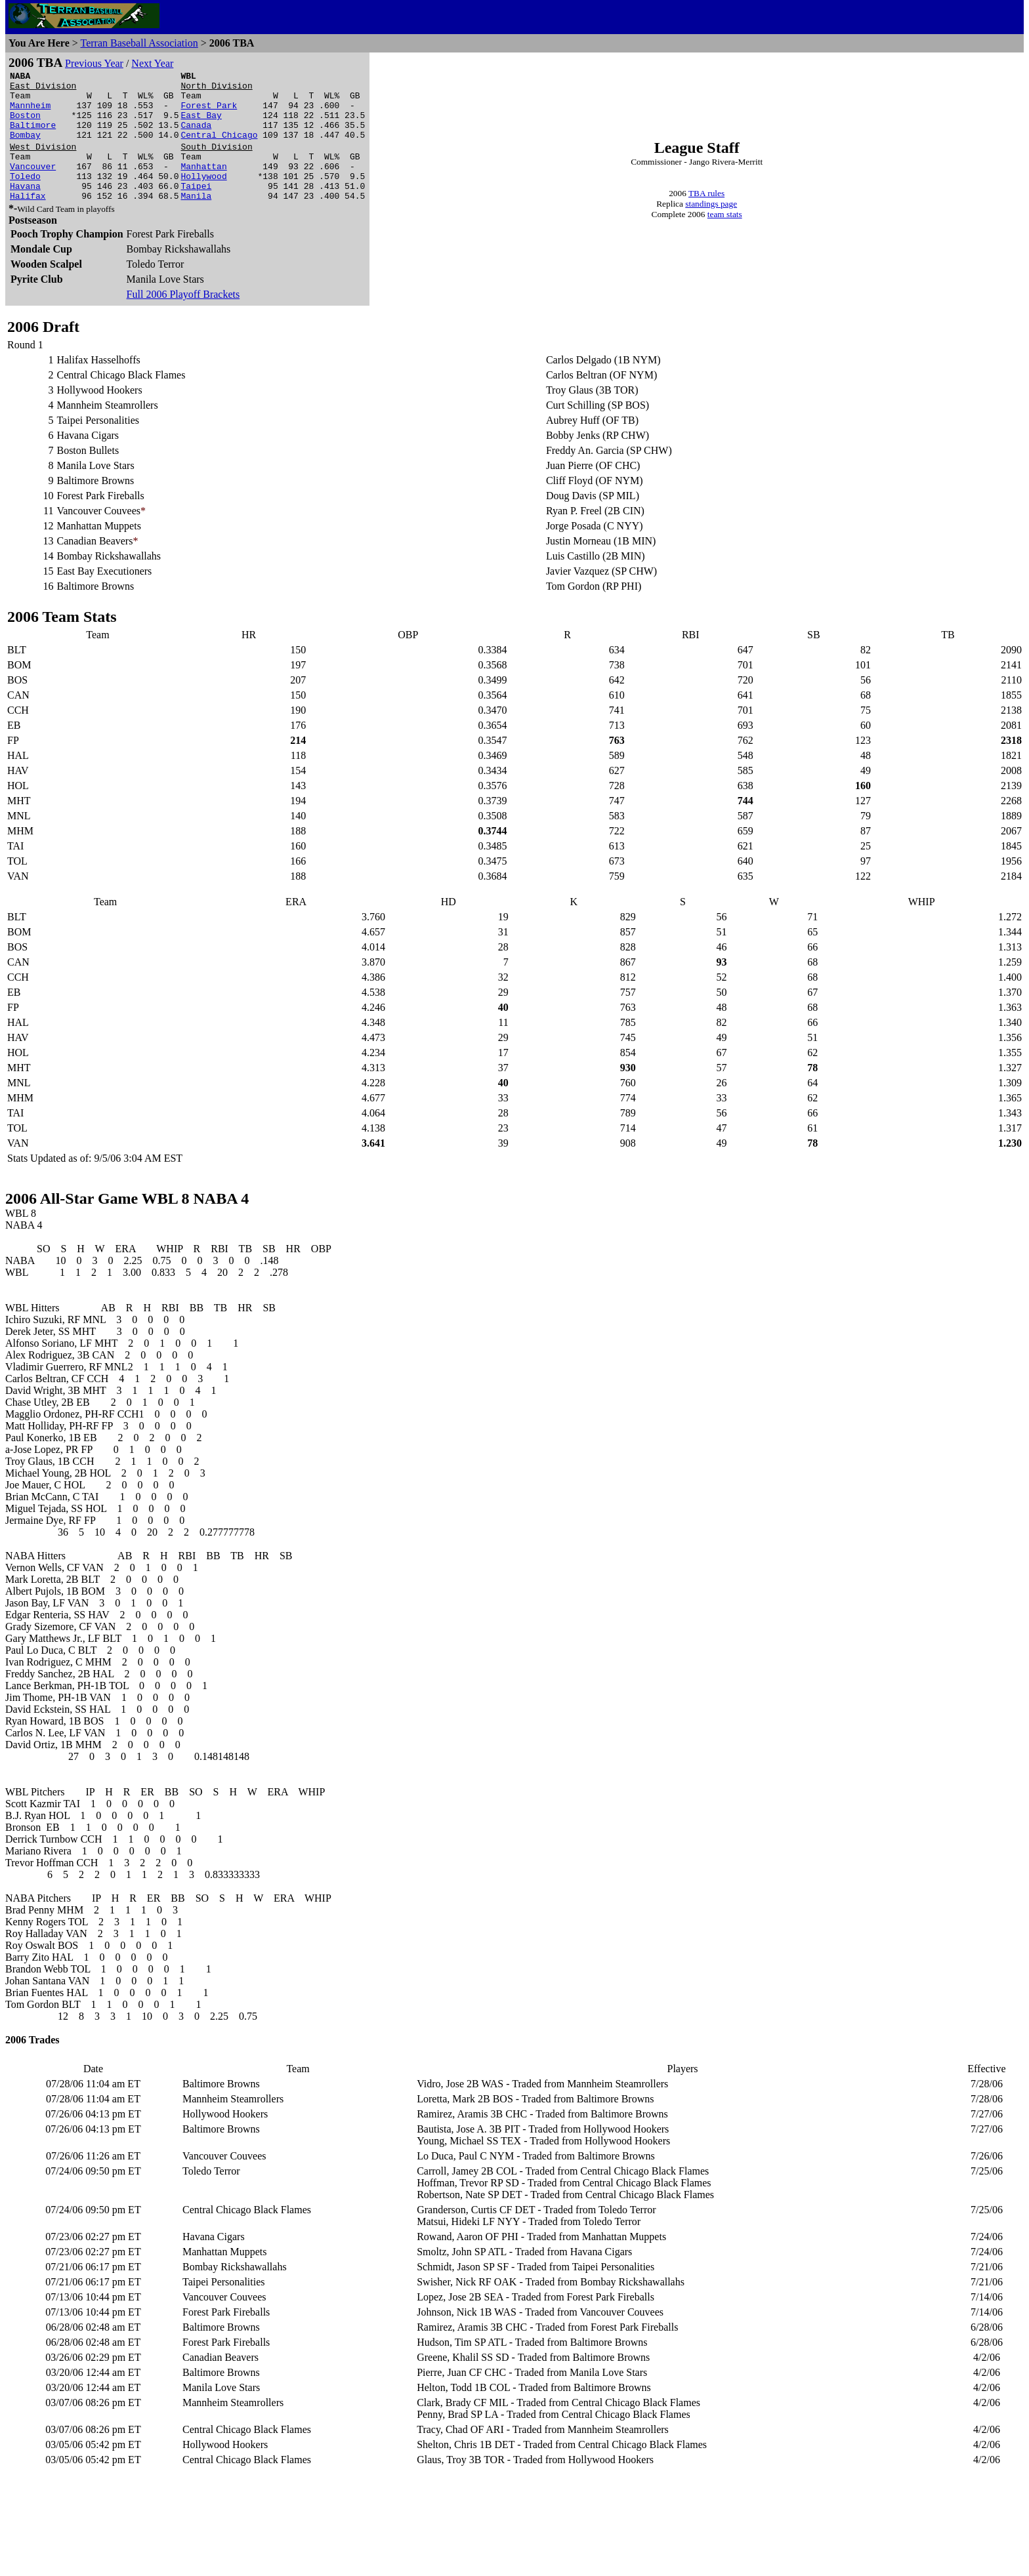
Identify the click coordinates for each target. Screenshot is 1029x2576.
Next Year (152, 63)
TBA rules (706, 206)
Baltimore (33, 136)
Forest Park (208, 113)
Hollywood (203, 197)
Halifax (28, 221)
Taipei (195, 209)
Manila (195, 221)
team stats (724, 227)
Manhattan (203, 186)
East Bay (200, 125)
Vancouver (33, 186)
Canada (195, 136)
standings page (711, 216)
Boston (25, 125)
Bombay (25, 148)
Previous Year (94, 63)
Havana (25, 209)
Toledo (25, 197)
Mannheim (30, 113)
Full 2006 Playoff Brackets (183, 319)
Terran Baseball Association (139, 43)
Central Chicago (218, 148)
